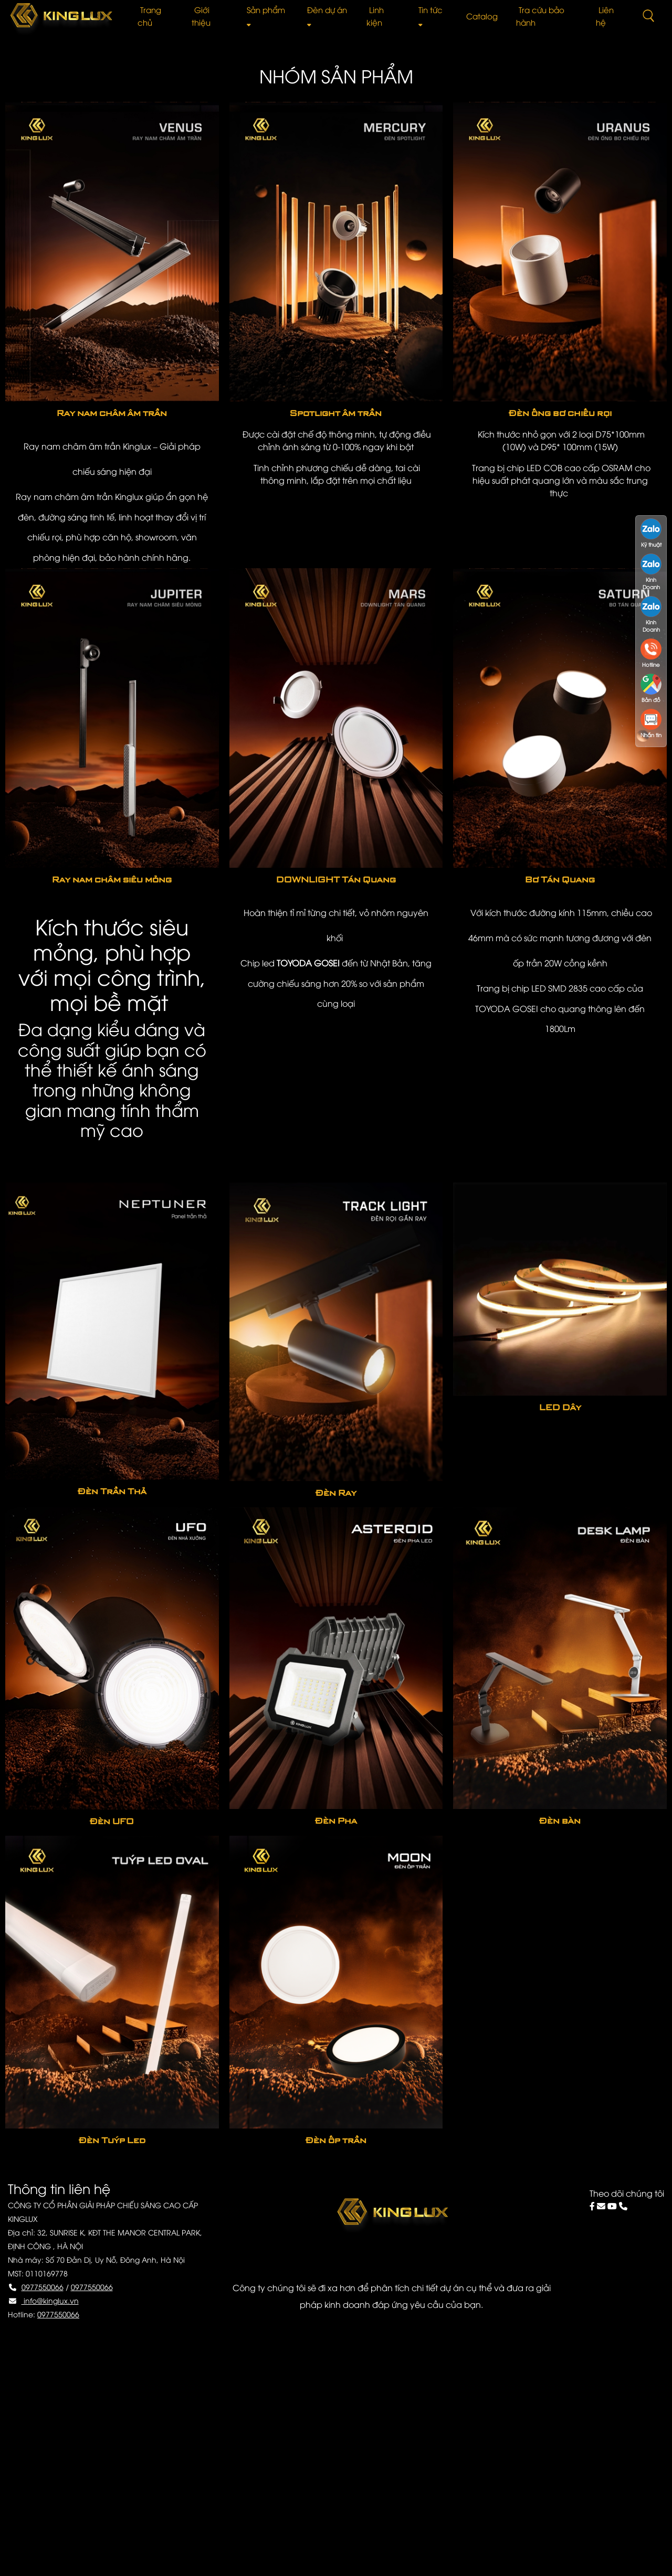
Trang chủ (149, 15)
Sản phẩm (266, 15)
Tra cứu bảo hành (540, 15)
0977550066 (43, 2287)
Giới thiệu (201, 15)
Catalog (482, 15)
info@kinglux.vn (50, 2300)
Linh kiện (375, 15)
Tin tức (430, 15)
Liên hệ (605, 15)
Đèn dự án (327, 15)
